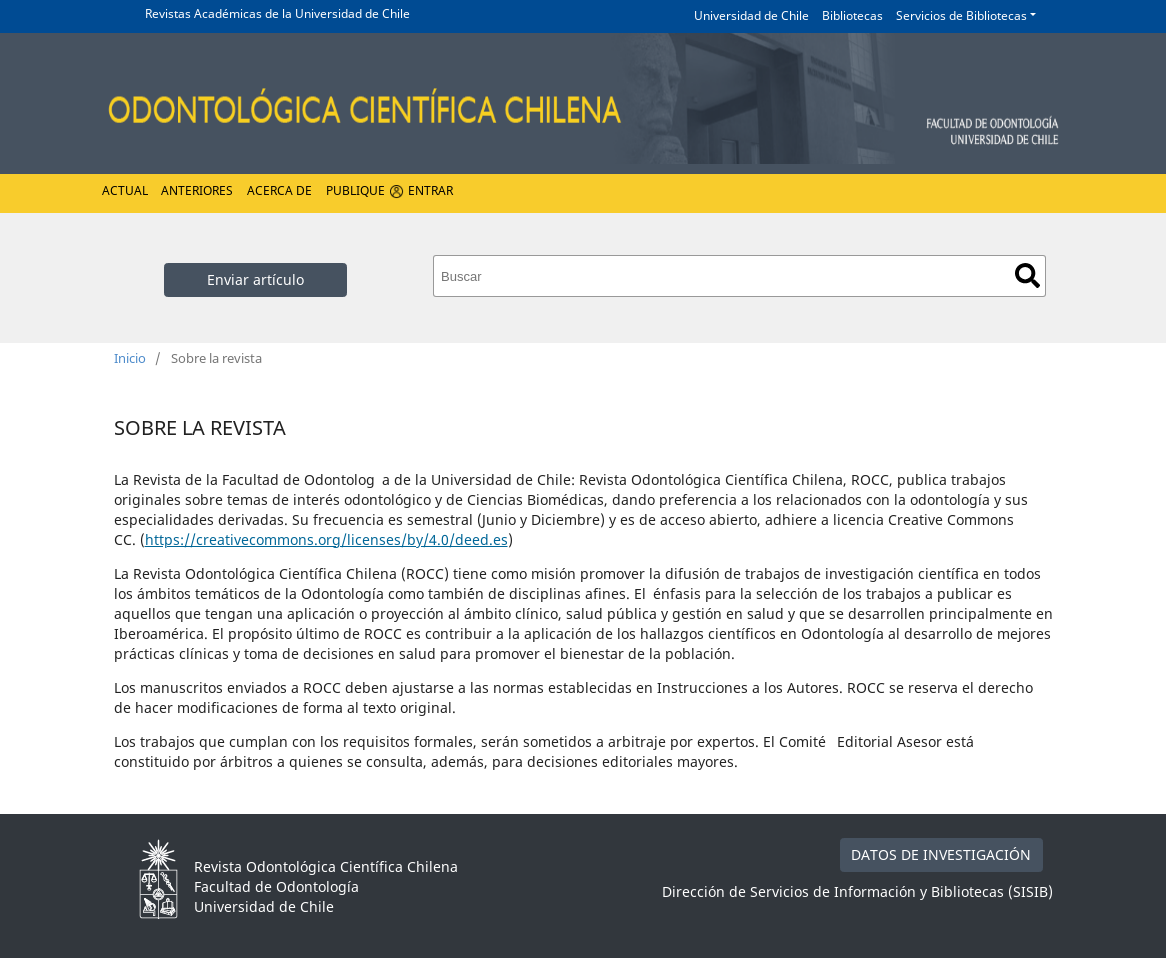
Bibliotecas (852, 15)
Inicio (130, 358)
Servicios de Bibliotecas (961, 15)
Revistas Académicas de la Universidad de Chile (277, 13)
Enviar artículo (255, 279)
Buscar (1027, 275)
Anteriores (197, 190)
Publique (355, 190)
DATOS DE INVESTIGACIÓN (941, 854)
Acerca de (279, 190)
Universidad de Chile (751, 15)
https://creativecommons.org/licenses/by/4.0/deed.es (326, 539)
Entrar (430, 190)
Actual (125, 190)
